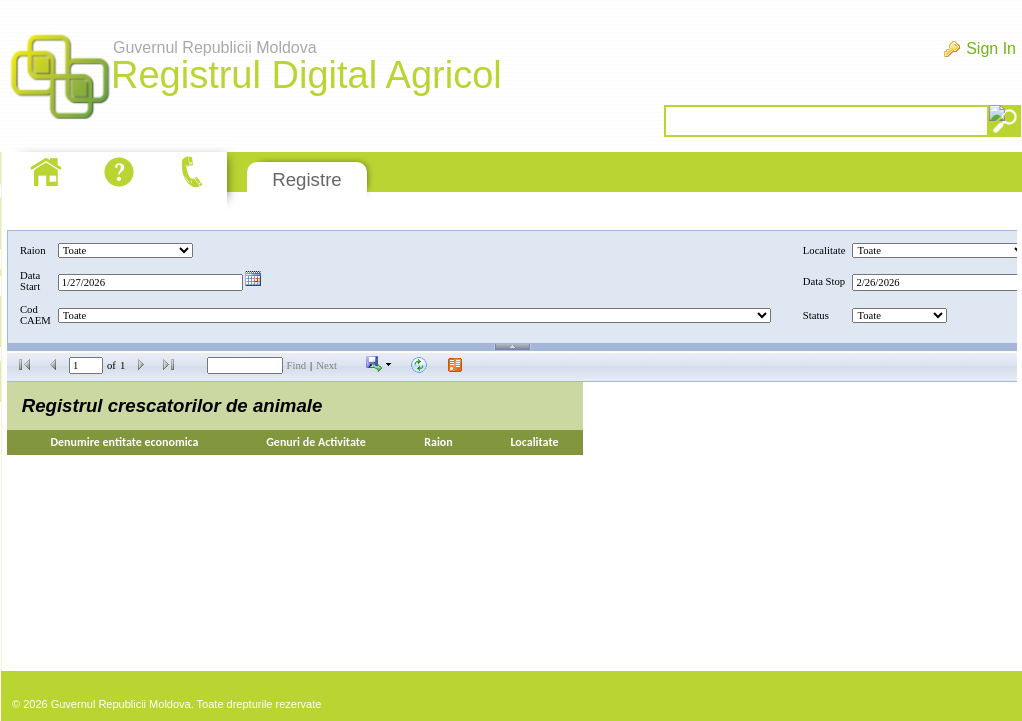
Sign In (991, 48)
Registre (306, 179)
